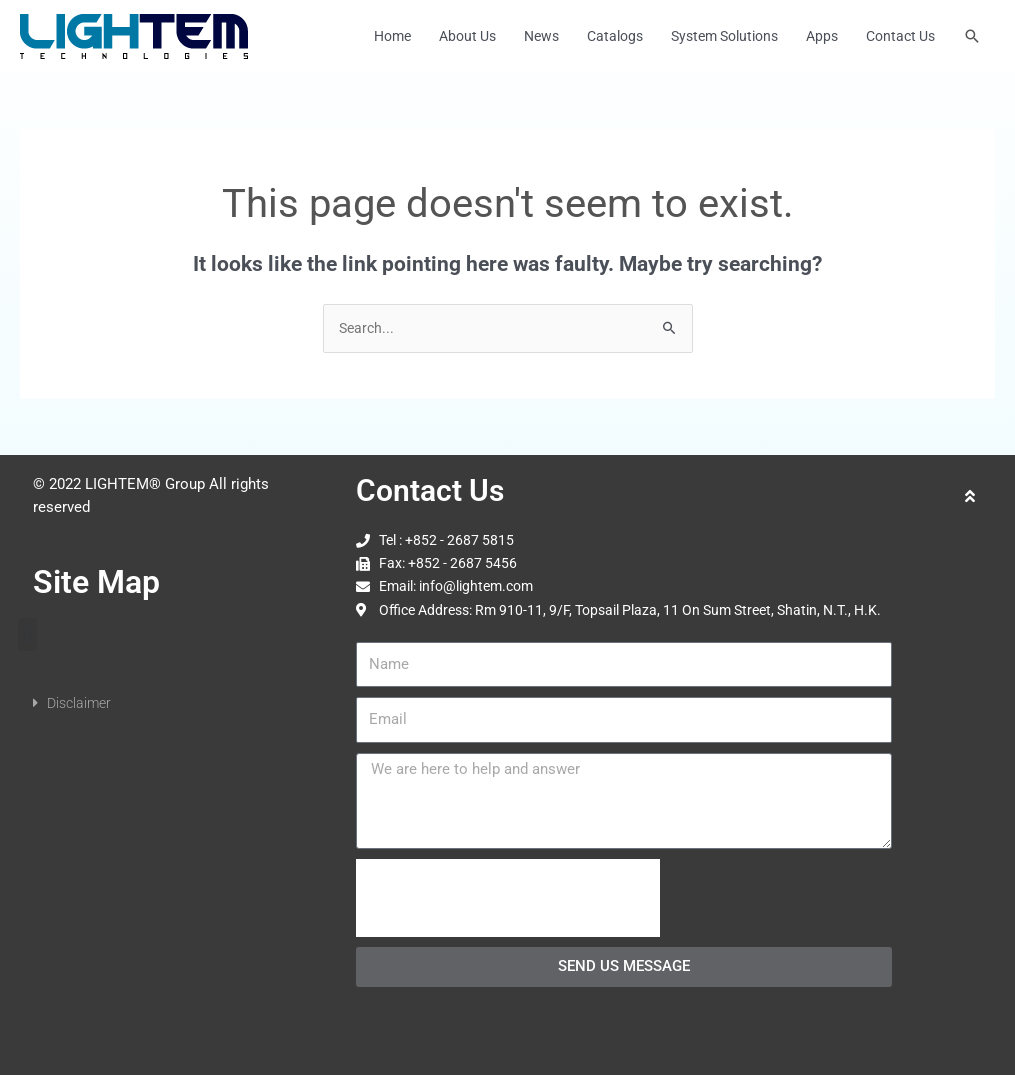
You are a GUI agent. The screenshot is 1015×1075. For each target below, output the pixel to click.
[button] (972, 37)
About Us (467, 37)
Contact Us (900, 37)
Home (392, 37)
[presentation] (508, 898)
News (541, 37)
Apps (822, 37)
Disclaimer (79, 703)
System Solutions (724, 37)
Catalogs (615, 37)
